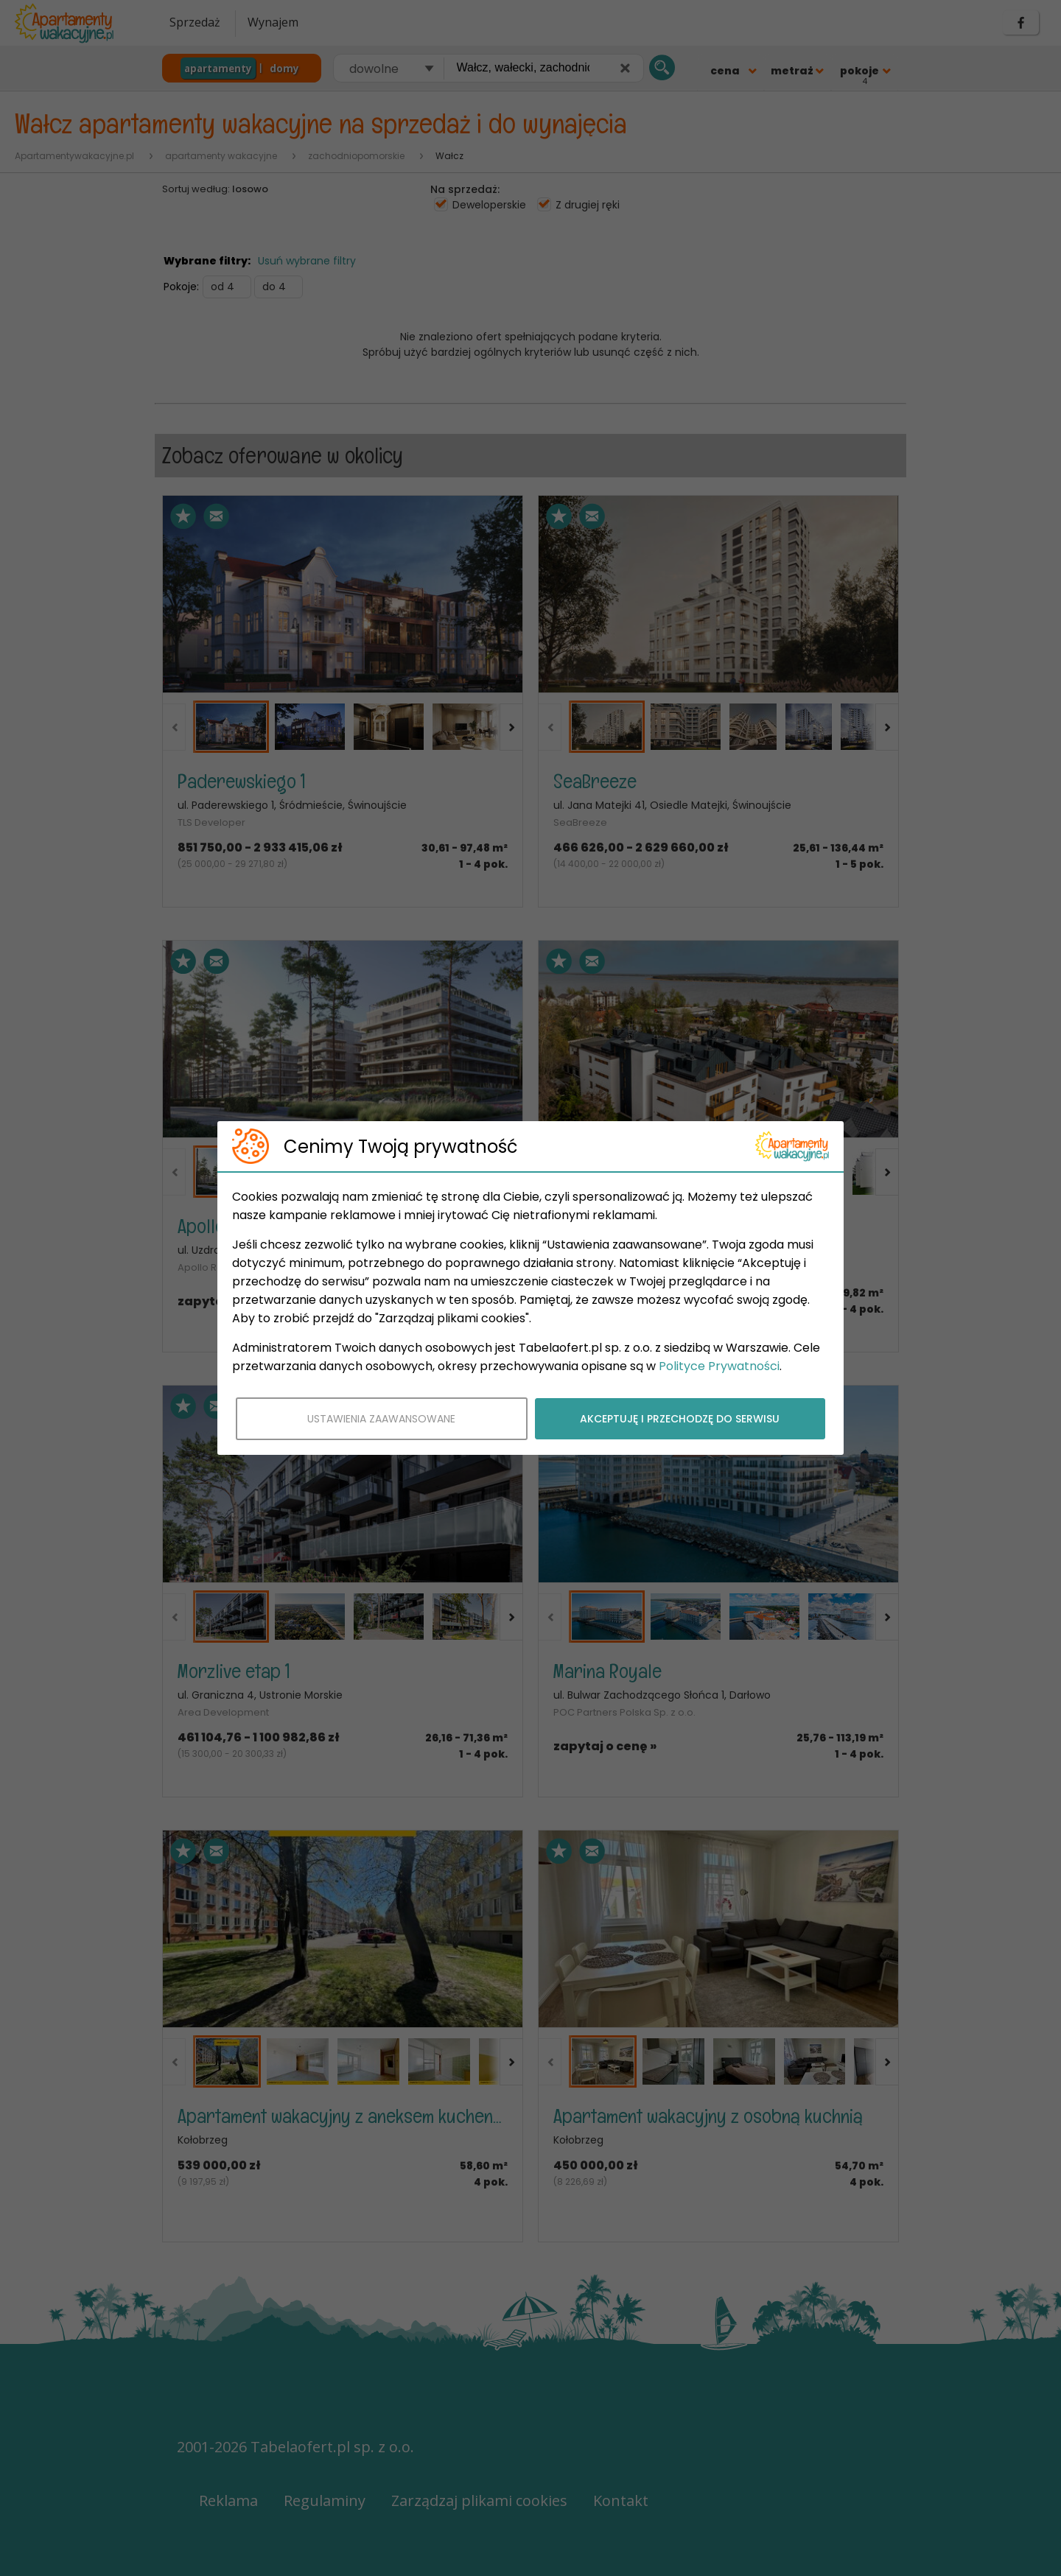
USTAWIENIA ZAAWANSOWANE (381, 1418)
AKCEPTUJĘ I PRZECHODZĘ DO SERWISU (680, 1418)
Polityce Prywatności (719, 1366)
